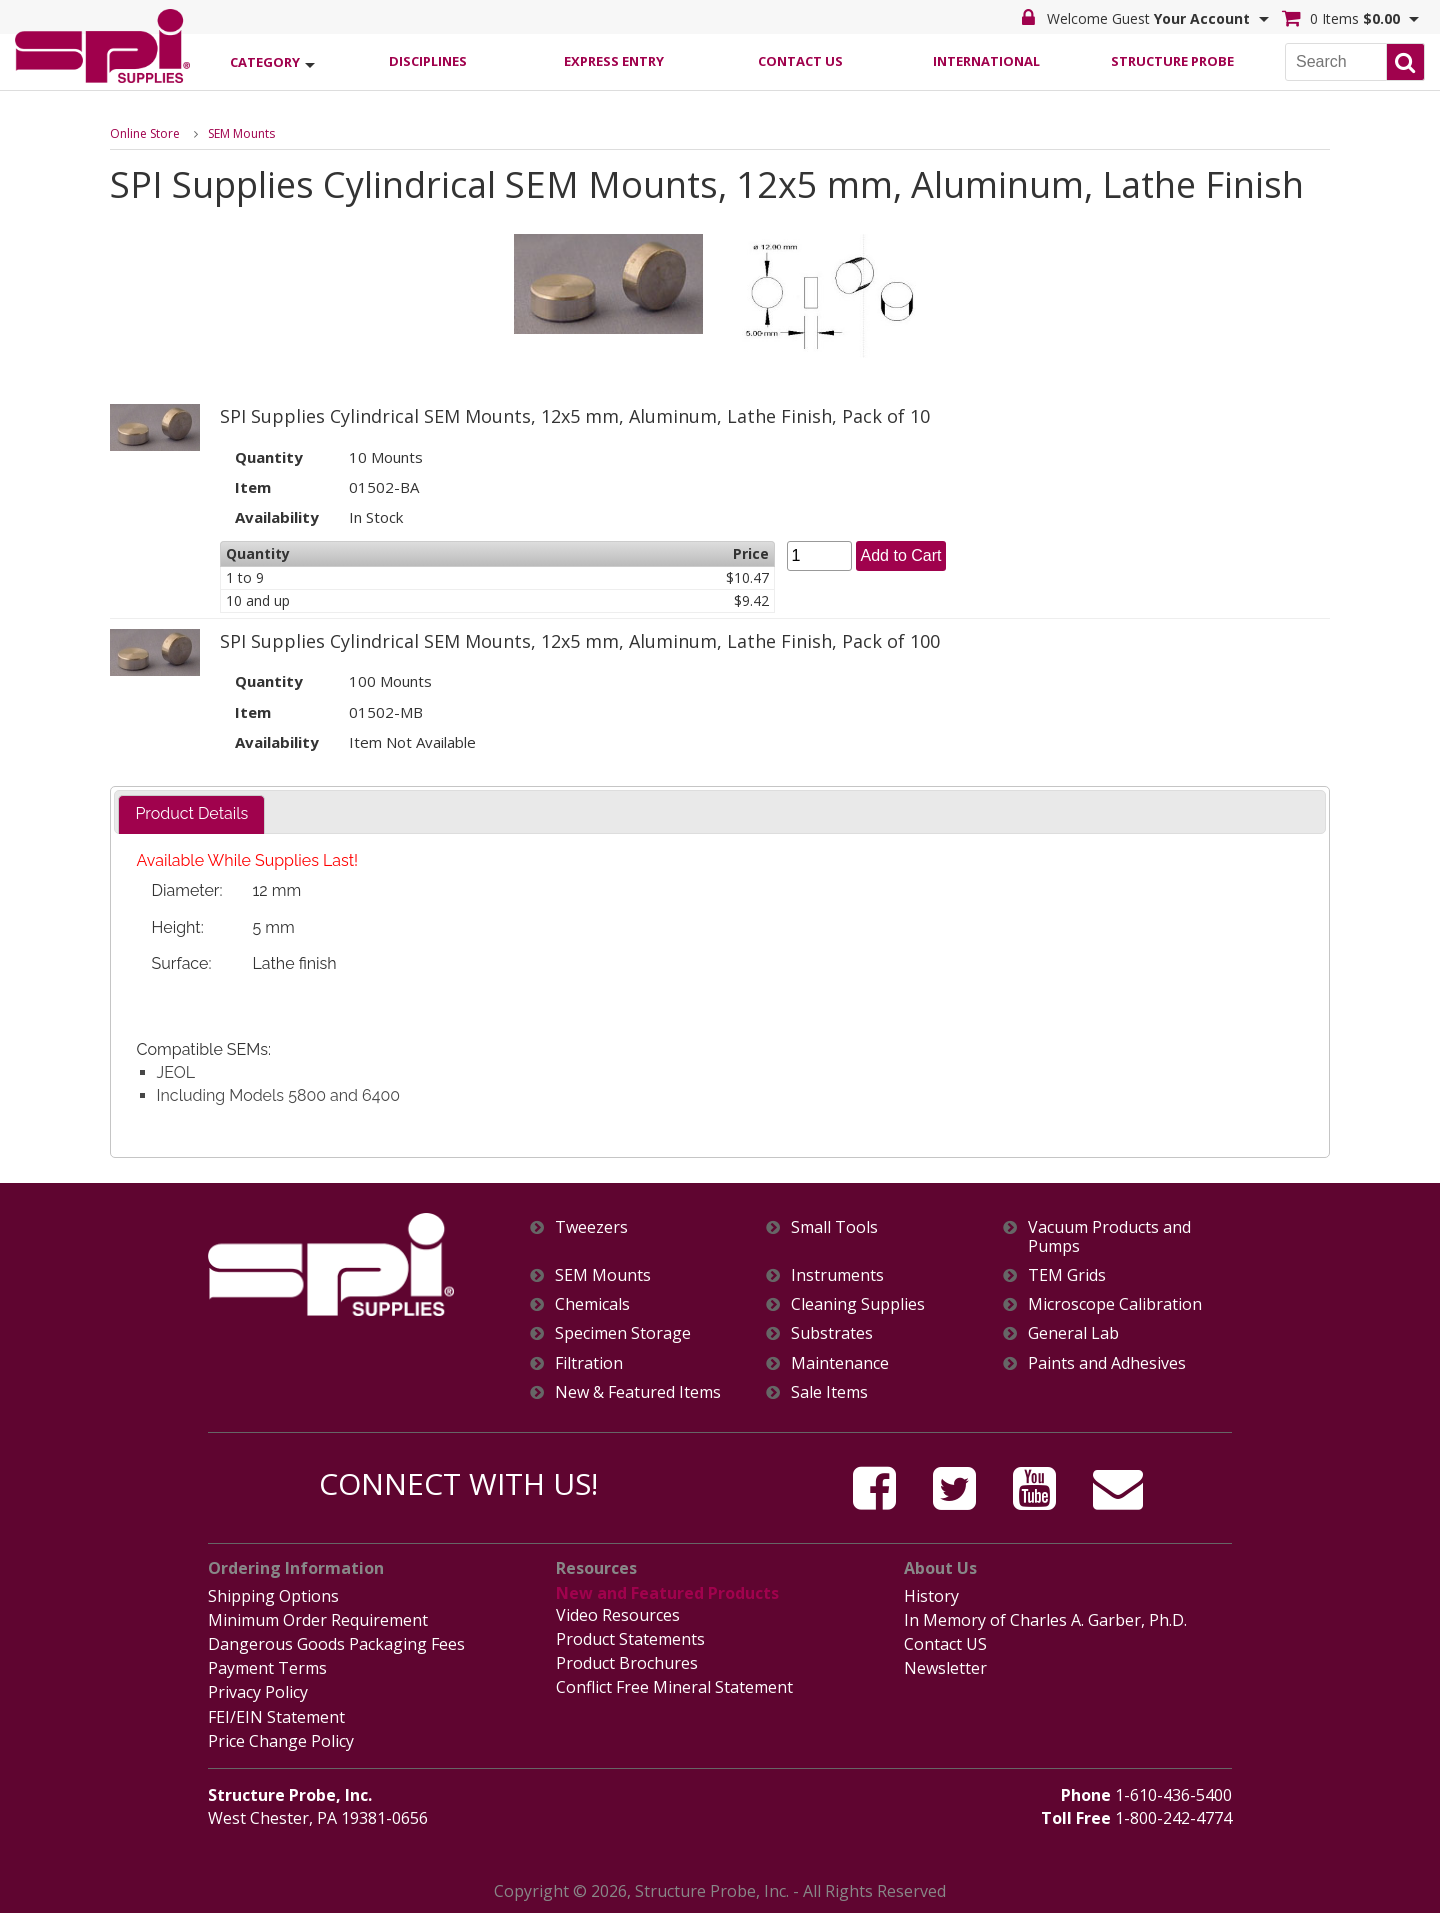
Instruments (837, 1275)
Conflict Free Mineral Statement (674, 1687)
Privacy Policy (258, 1692)
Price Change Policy (281, 1741)
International (986, 61)
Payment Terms (267, 1668)
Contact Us (800, 61)
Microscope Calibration (1115, 1304)
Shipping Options (273, 1596)
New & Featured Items (638, 1392)
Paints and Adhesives (1107, 1363)
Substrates (832, 1333)
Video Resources (618, 1615)
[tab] (191, 814)
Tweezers (591, 1227)
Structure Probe (1172, 61)
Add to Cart (901, 555)
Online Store (145, 133)
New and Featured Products (667, 1593)
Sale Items (829, 1392)
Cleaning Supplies (858, 1304)
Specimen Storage (623, 1333)
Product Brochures (627, 1663)
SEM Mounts (241, 133)
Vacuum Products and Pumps (1109, 1237)
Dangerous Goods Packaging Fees (336, 1644)
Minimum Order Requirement (318, 1620)
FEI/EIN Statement (276, 1717)
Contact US (945, 1644)
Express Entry (614, 61)
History (931, 1596)
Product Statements (630, 1639)
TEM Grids (1067, 1275)
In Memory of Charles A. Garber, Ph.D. (1045, 1620)
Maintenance (840, 1363)
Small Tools (834, 1227)
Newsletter (945, 1668)
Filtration (589, 1363)
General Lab (1073, 1333)
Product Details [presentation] (191, 813)
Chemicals (592, 1304)
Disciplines (428, 61)
